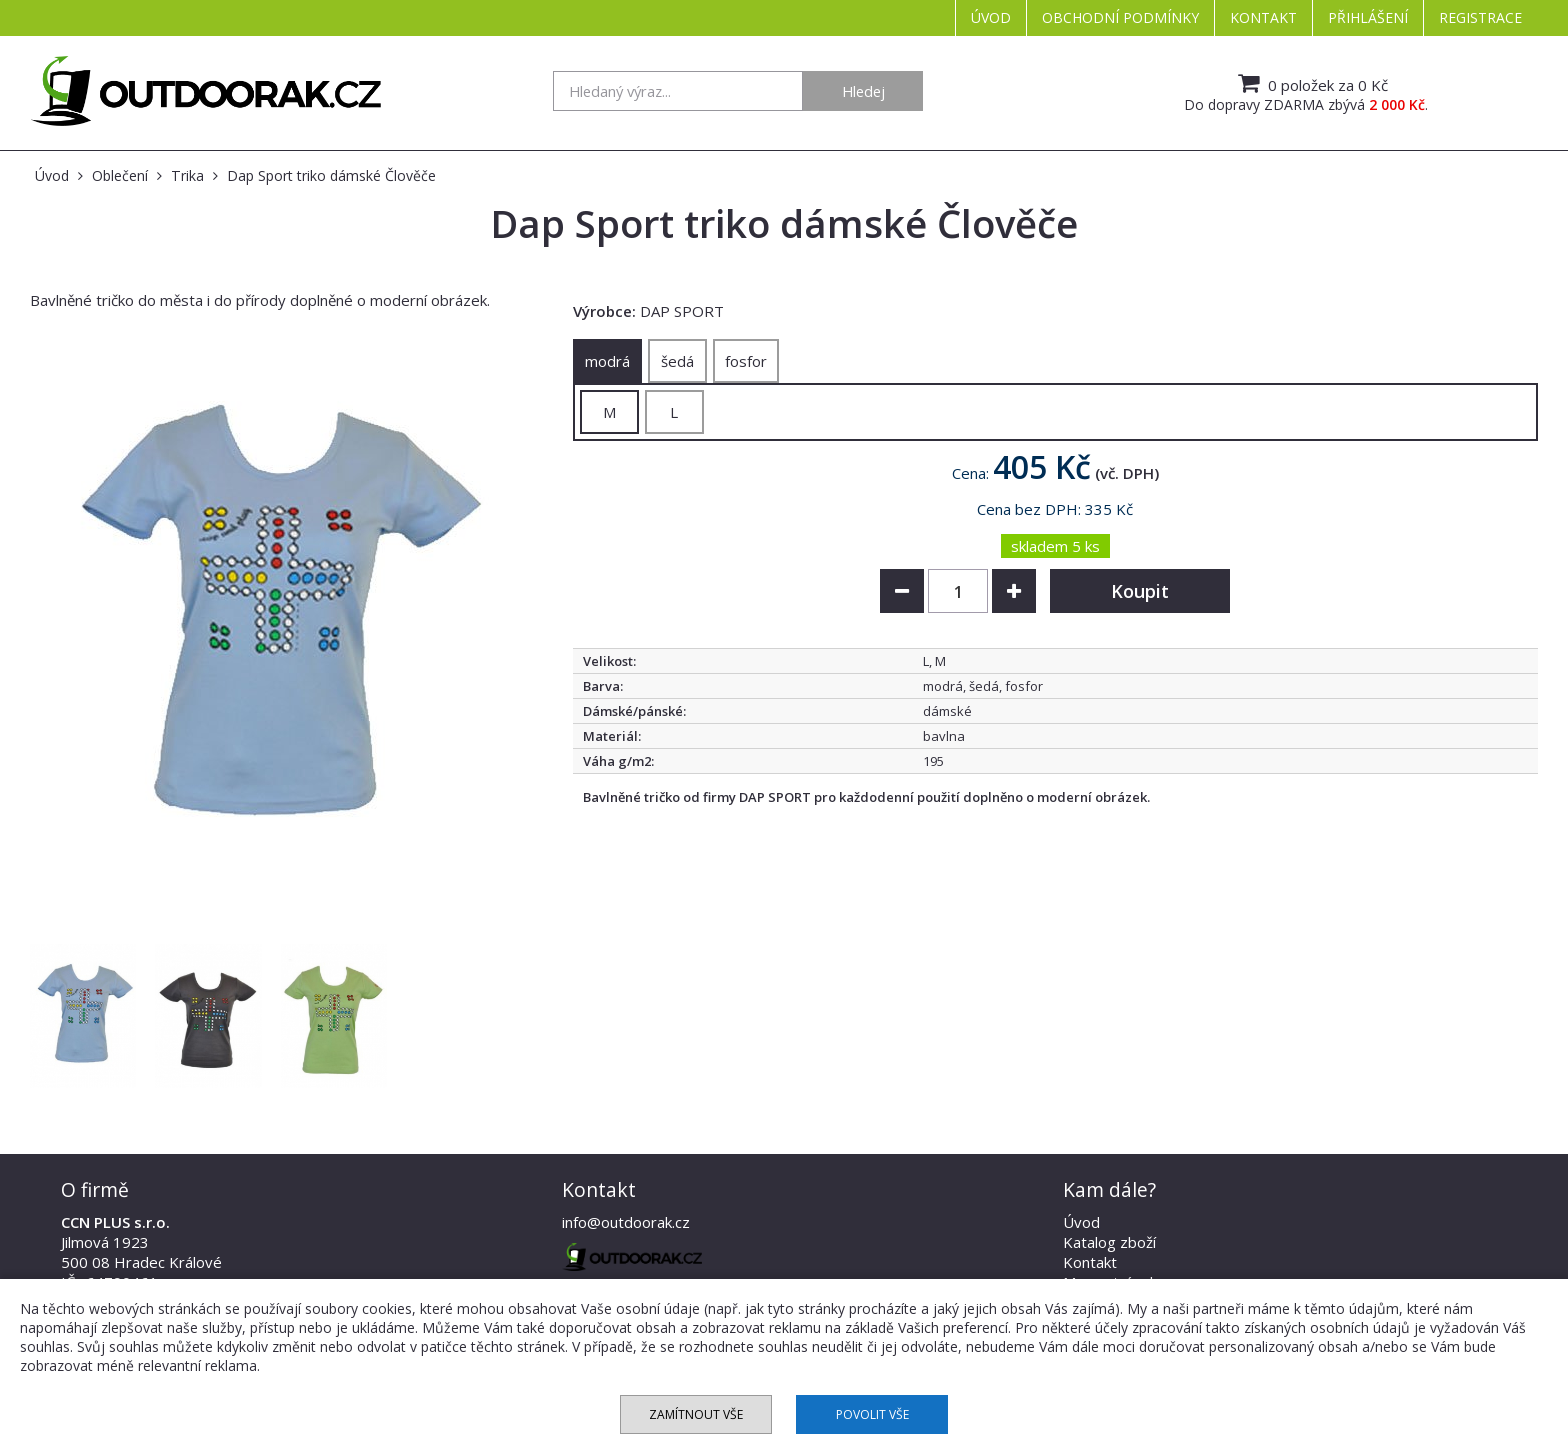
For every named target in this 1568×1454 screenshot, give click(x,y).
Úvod (991, 17)
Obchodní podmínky (1120, 17)
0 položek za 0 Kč (1310, 83)
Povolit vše (872, 1414)
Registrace (1480, 17)
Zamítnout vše (696, 1414)
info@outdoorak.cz (626, 1222)
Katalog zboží (1109, 1242)
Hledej (863, 91)
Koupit (1140, 591)
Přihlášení (1368, 17)
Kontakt (1263, 17)
